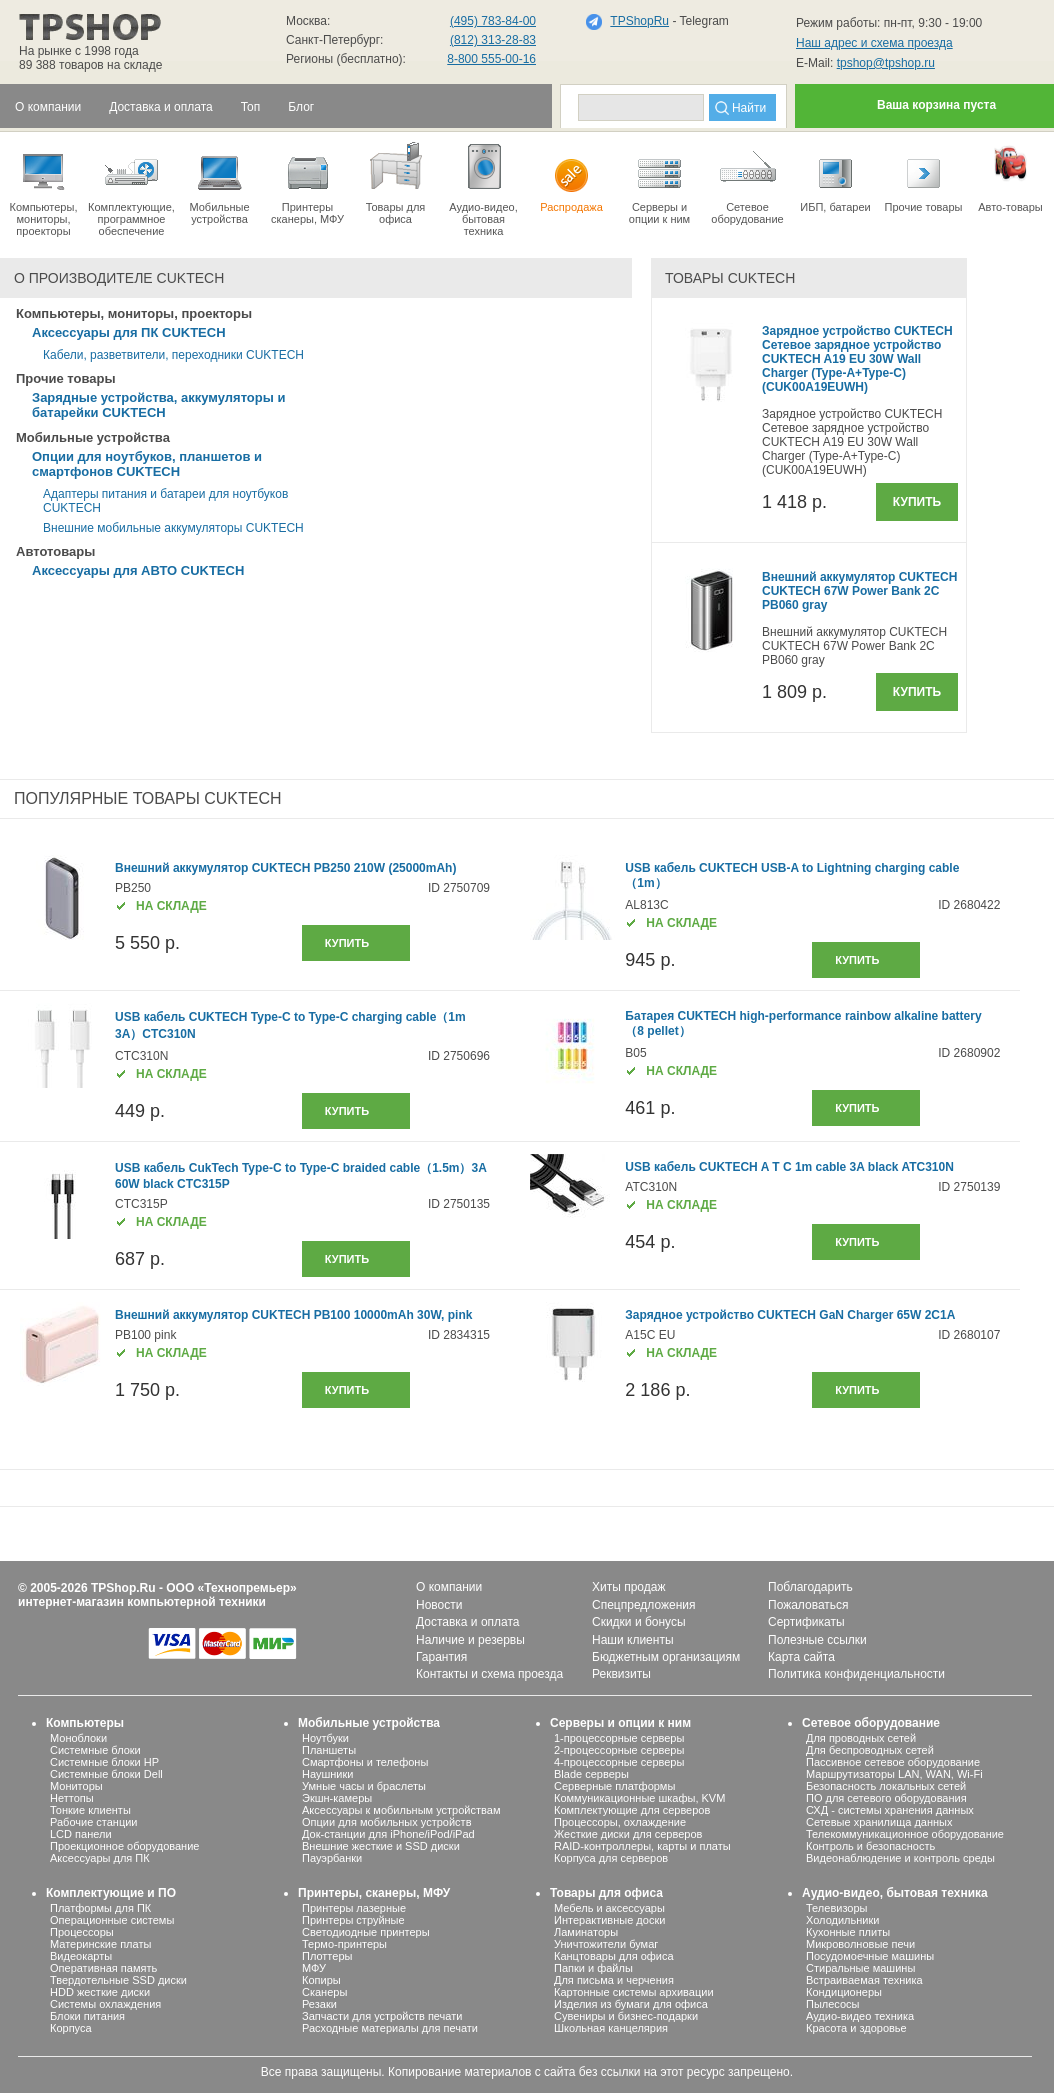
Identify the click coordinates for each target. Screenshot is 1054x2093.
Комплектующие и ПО (111, 1893)
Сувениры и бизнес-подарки (626, 2016)
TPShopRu (639, 21)
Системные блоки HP (104, 1762)
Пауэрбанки (332, 1858)
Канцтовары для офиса (614, 1956)
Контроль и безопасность (870, 1846)
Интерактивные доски (609, 1920)
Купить (917, 502)
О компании (449, 1587)
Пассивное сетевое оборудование (893, 1762)
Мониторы (76, 1786)
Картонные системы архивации (634, 1992)
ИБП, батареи (835, 176)
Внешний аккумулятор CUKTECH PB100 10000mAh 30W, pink (293, 1315)
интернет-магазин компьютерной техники (142, 1602)
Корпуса (71, 2028)
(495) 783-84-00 (493, 21)
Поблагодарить (810, 1587)
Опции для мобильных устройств (387, 1822)
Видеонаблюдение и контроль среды (900, 1858)
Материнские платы (100, 1944)
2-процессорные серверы (619, 1750)
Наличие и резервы (470, 1640)
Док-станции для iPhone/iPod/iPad (388, 1834)
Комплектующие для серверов (632, 1810)
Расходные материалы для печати (390, 2028)
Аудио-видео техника (860, 2016)
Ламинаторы (586, 1932)
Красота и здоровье (856, 2028)
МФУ (314, 1968)
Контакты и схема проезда (489, 1674)
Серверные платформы (614, 1786)
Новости (439, 1605)
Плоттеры (327, 1956)
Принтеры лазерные (354, 1908)
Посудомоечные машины (870, 1956)
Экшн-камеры (337, 1798)
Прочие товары (923, 176)
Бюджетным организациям (666, 1657)
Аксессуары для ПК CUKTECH (129, 332)
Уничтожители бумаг (606, 1944)
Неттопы (72, 1798)
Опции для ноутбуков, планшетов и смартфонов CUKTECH (147, 464)
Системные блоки (95, 1750)
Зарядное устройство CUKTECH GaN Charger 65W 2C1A (790, 1315)
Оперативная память (103, 1968)
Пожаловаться (808, 1605)
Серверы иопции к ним (659, 182)
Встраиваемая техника (864, 1980)
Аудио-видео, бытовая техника (895, 1893)
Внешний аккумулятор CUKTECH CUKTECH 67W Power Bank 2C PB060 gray (859, 591)
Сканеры (324, 1992)
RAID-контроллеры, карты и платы (642, 1846)
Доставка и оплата (468, 1622)
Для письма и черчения (614, 1980)
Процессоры (82, 1932)
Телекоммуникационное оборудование (905, 1834)
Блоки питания (87, 2016)
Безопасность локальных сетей (886, 1786)
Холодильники (842, 1920)
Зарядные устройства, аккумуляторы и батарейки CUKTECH (158, 405)
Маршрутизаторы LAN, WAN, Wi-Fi (894, 1774)
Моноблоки (78, 1738)
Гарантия (441, 1657)
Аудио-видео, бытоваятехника (483, 188)
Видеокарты (81, 1956)
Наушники (327, 1774)
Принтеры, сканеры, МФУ (374, 1893)
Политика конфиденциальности (856, 1674)
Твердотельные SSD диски (118, 1980)
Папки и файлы (593, 1968)
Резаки (319, 2004)
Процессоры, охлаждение (620, 1822)
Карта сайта (801, 1657)
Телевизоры (836, 1908)
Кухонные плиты (848, 1932)
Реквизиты (621, 1674)
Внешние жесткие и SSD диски (381, 1846)
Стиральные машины (860, 1968)
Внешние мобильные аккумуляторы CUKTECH (173, 528)
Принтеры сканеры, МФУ (307, 182)
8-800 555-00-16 (491, 59)
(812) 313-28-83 (493, 40)
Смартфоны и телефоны (365, 1762)
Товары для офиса (395, 182)
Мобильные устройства (219, 182)
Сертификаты (806, 1622)
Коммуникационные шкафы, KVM (639, 1798)
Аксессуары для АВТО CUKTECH (138, 570)
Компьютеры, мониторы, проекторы (43, 188)
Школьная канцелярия (611, 2028)
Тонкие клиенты (90, 1810)
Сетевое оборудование (747, 182)
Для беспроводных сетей (870, 1750)
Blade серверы (591, 1774)
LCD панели (81, 1834)
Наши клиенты (633, 1640)
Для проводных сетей (861, 1738)
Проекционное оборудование (124, 1846)
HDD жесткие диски (100, 1992)
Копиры (321, 1980)
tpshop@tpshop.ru (886, 63)
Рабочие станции (94, 1822)
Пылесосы (833, 2004)
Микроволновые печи (860, 1944)
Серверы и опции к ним (620, 1723)
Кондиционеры (844, 1992)
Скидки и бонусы (639, 1622)
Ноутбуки (325, 1738)
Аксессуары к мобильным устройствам (401, 1810)
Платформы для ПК (100, 1908)
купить (347, 943)
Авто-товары (1010, 176)
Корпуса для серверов (611, 1858)
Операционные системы (112, 1920)
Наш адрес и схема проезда (874, 43)
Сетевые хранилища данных (879, 1822)
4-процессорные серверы (619, 1762)
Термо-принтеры (344, 1944)
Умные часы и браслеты (364, 1786)
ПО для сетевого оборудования (886, 1798)
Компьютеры (85, 1723)
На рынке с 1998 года (79, 51)
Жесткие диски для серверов (628, 1834)
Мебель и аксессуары (609, 1908)
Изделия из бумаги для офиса (631, 2004)
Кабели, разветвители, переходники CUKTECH (173, 355)
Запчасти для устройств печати (382, 2016)
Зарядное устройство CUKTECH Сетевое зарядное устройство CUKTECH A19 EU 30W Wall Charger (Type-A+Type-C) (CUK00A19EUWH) (857, 359)
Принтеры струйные (353, 1920)
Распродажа (571, 176)
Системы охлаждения (105, 2004)
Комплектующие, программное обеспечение (131, 188)
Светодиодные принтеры (366, 1932)
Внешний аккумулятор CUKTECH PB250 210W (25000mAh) (285, 868)
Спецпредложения (644, 1605)
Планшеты (329, 1750)
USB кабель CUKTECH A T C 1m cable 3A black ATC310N (789, 1167)
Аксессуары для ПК (100, 1858)
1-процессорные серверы (619, 1738)
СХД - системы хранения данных (890, 1810)
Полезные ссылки (817, 1640)
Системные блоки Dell (106, 1774)
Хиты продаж (628, 1587)
